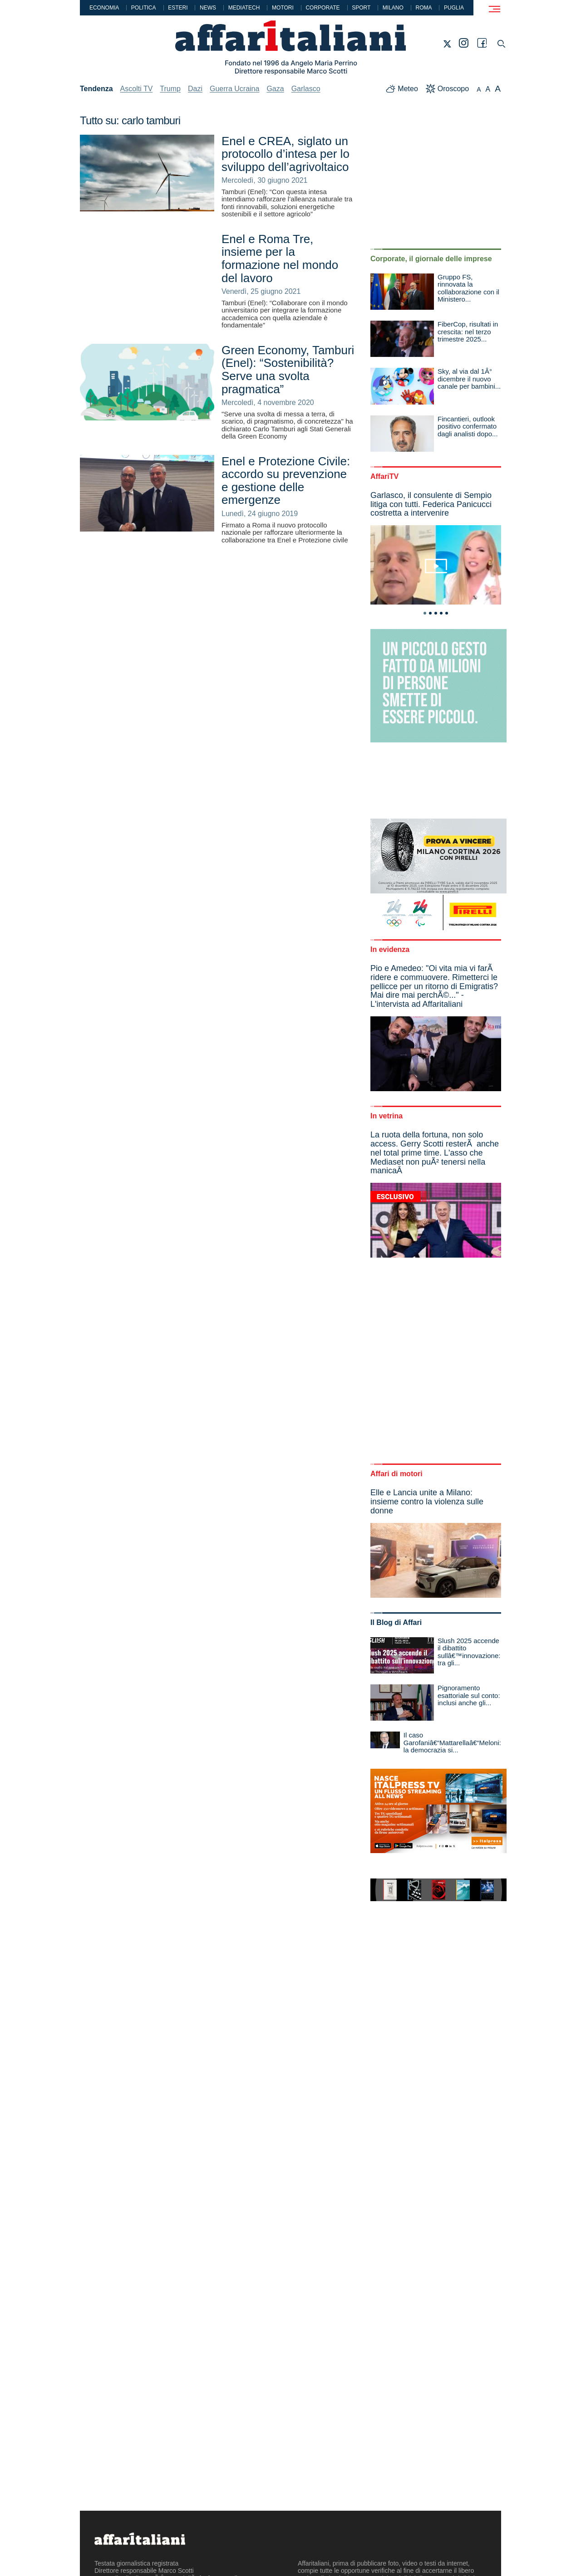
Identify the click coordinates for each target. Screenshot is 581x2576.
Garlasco (305, 89)
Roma (423, 7)
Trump (170, 89)
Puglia (454, 7)
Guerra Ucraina (234, 89)
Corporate (322, 7)
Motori (283, 7)
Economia (104, 7)
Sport (361, 7)
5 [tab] (446, 613)
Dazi (195, 89)
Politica (143, 7)
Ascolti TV (136, 89)
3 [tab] (435, 613)
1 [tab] (424, 613)
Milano (393, 7)
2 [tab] (430, 613)
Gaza (275, 89)
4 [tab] (441, 613)
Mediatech (244, 7)
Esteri (177, 7)
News (208, 7)
